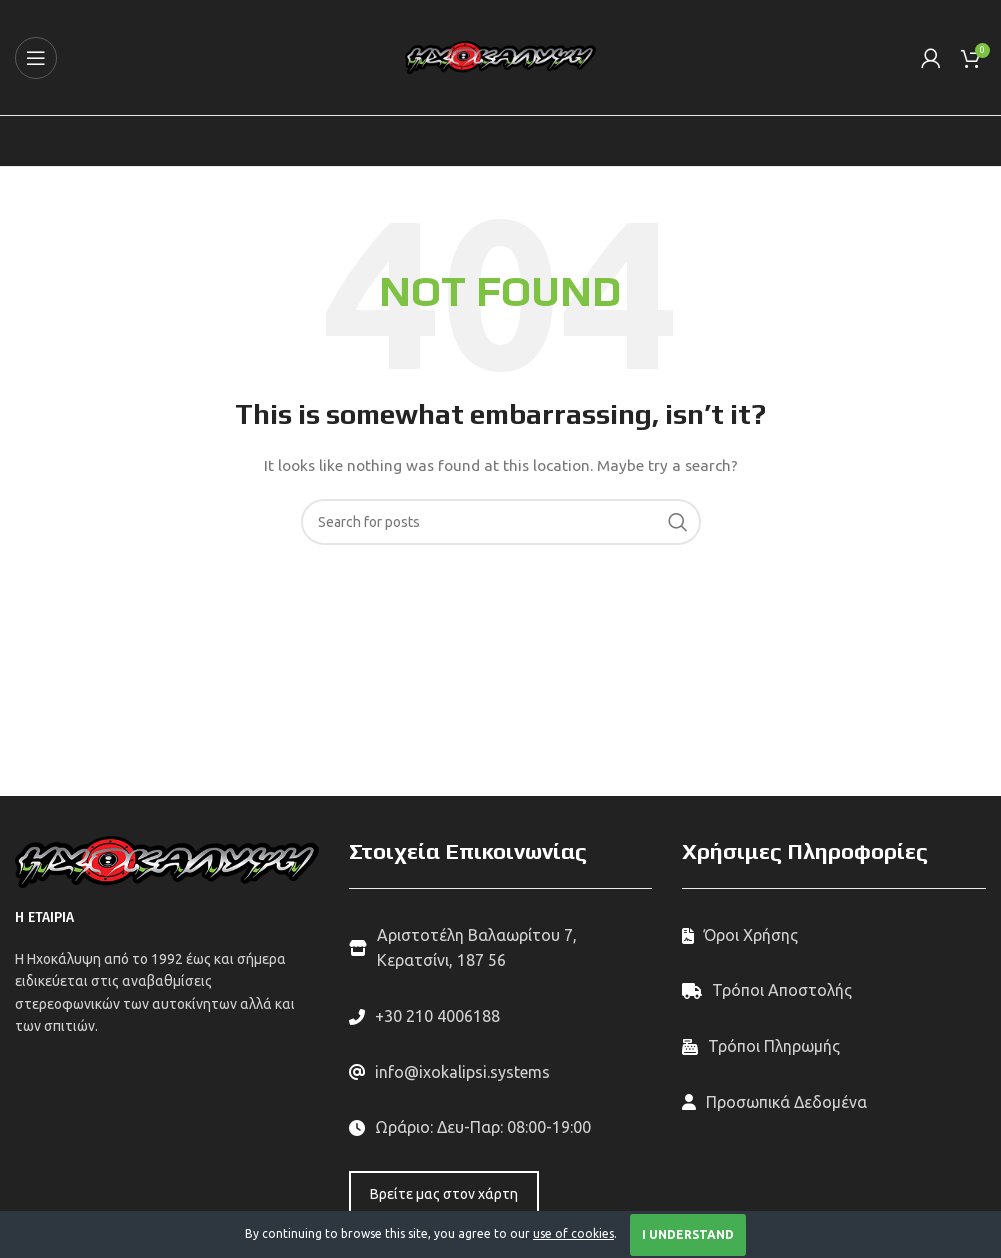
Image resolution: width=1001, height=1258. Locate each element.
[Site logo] (500, 56)
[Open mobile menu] (36, 58)
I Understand (688, 1234)
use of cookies (573, 1233)
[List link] (501, 1017)
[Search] (501, 522)
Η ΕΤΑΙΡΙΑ (44, 917)
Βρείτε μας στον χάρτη (444, 1194)
